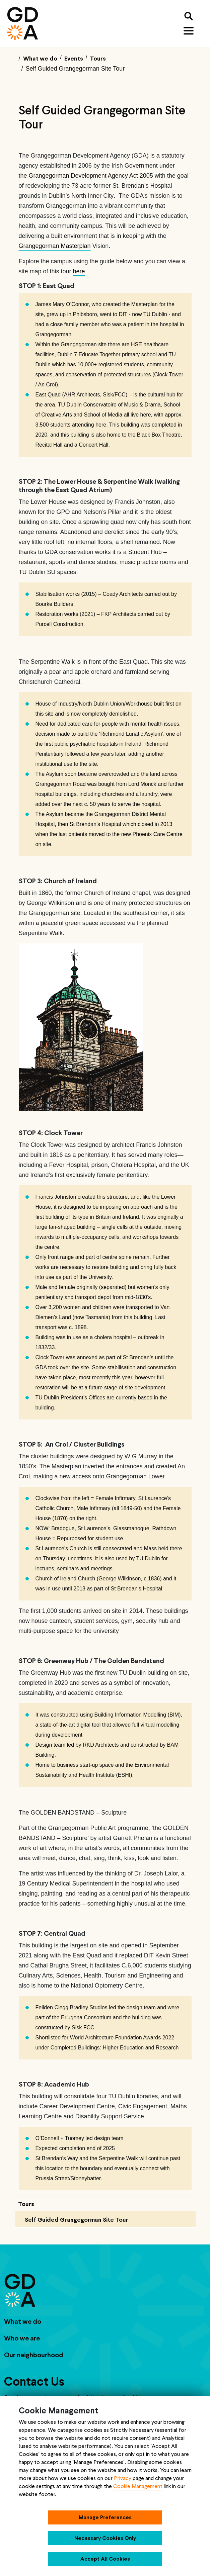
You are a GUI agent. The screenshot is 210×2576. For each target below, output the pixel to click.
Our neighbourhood (33, 2355)
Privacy (122, 2478)
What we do (22, 2321)
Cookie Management (137, 2486)
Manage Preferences (105, 2517)
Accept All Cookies (105, 2558)
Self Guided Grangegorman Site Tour (76, 2219)
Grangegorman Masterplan (55, 246)
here (79, 271)
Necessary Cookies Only (105, 2538)
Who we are (22, 2338)
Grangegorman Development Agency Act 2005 (91, 175)
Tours (26, 2204)
